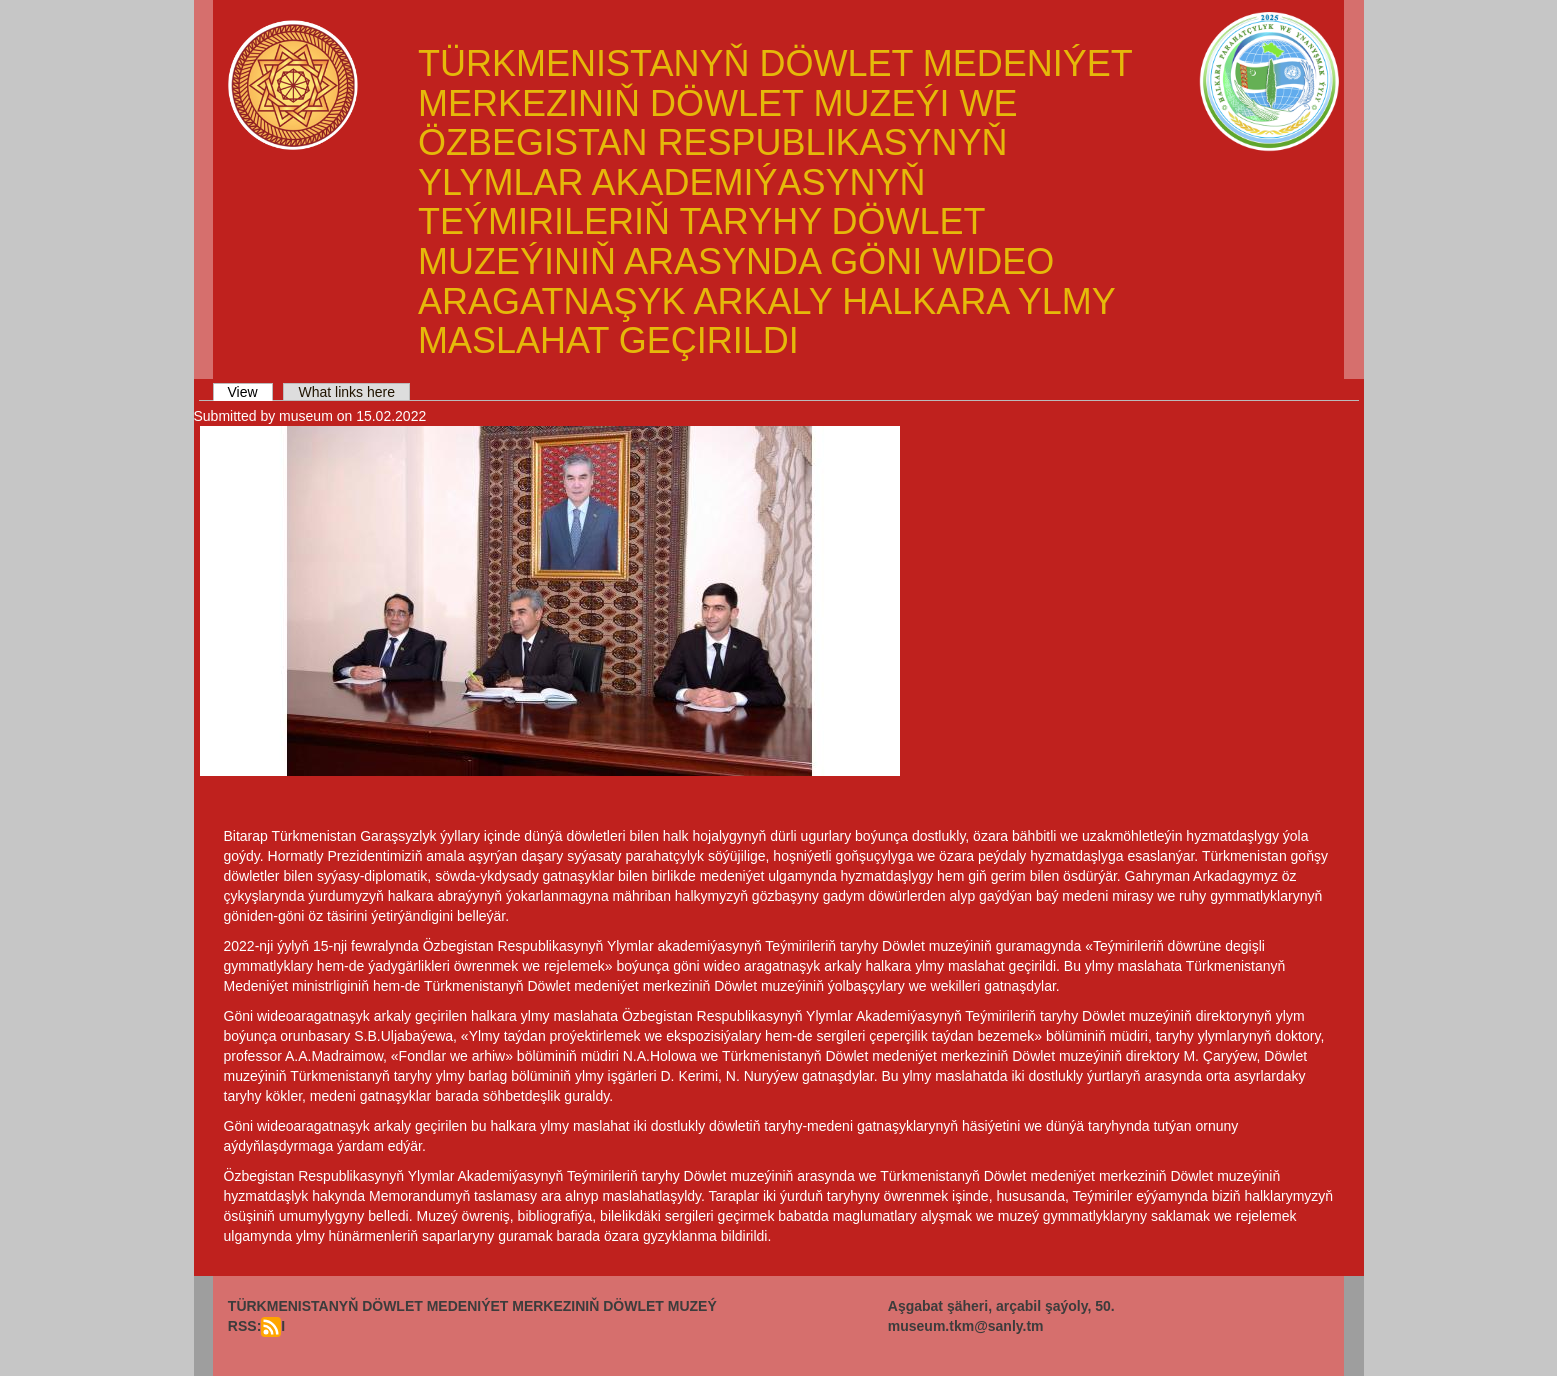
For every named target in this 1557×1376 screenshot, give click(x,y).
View (250, 392)
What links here (346, 392)
